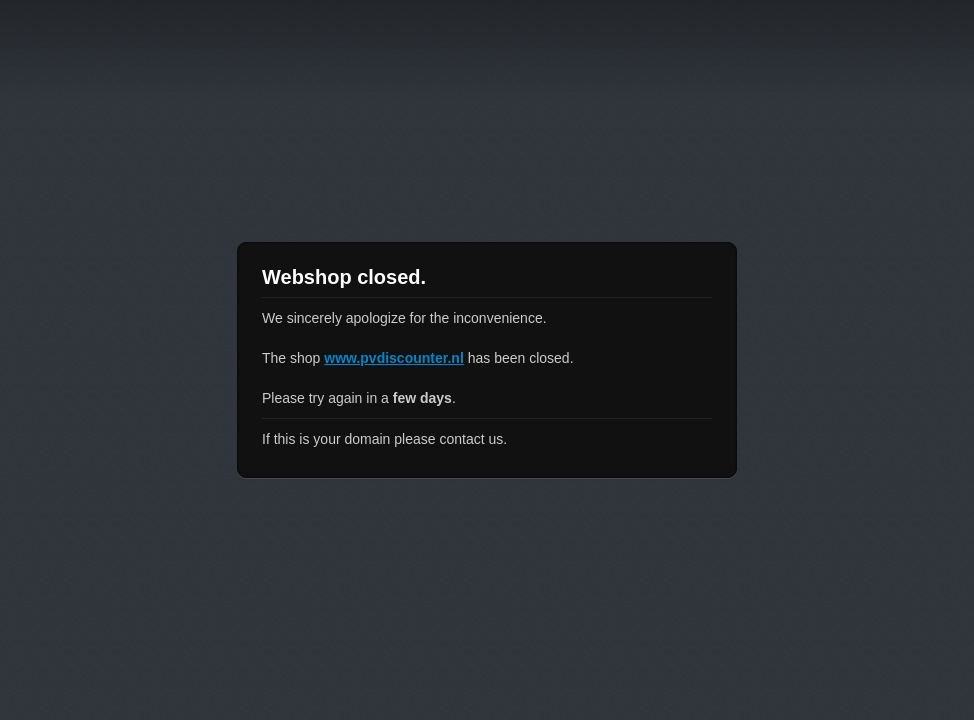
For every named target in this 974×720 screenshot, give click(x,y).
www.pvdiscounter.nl (394, 358)
